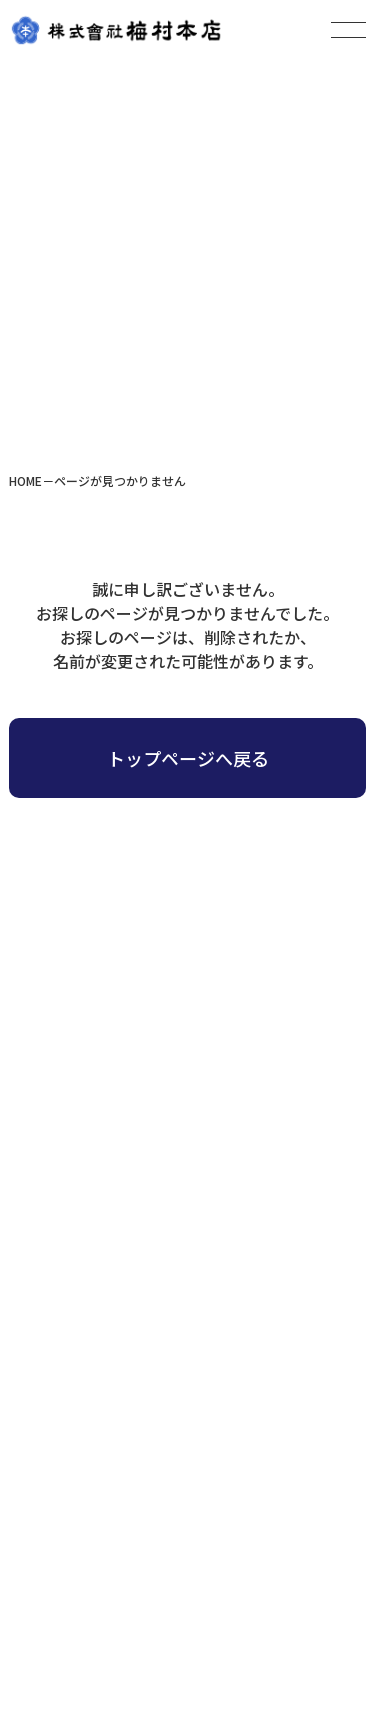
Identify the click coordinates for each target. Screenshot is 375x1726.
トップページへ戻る (188, 758)
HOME (25, 480)
